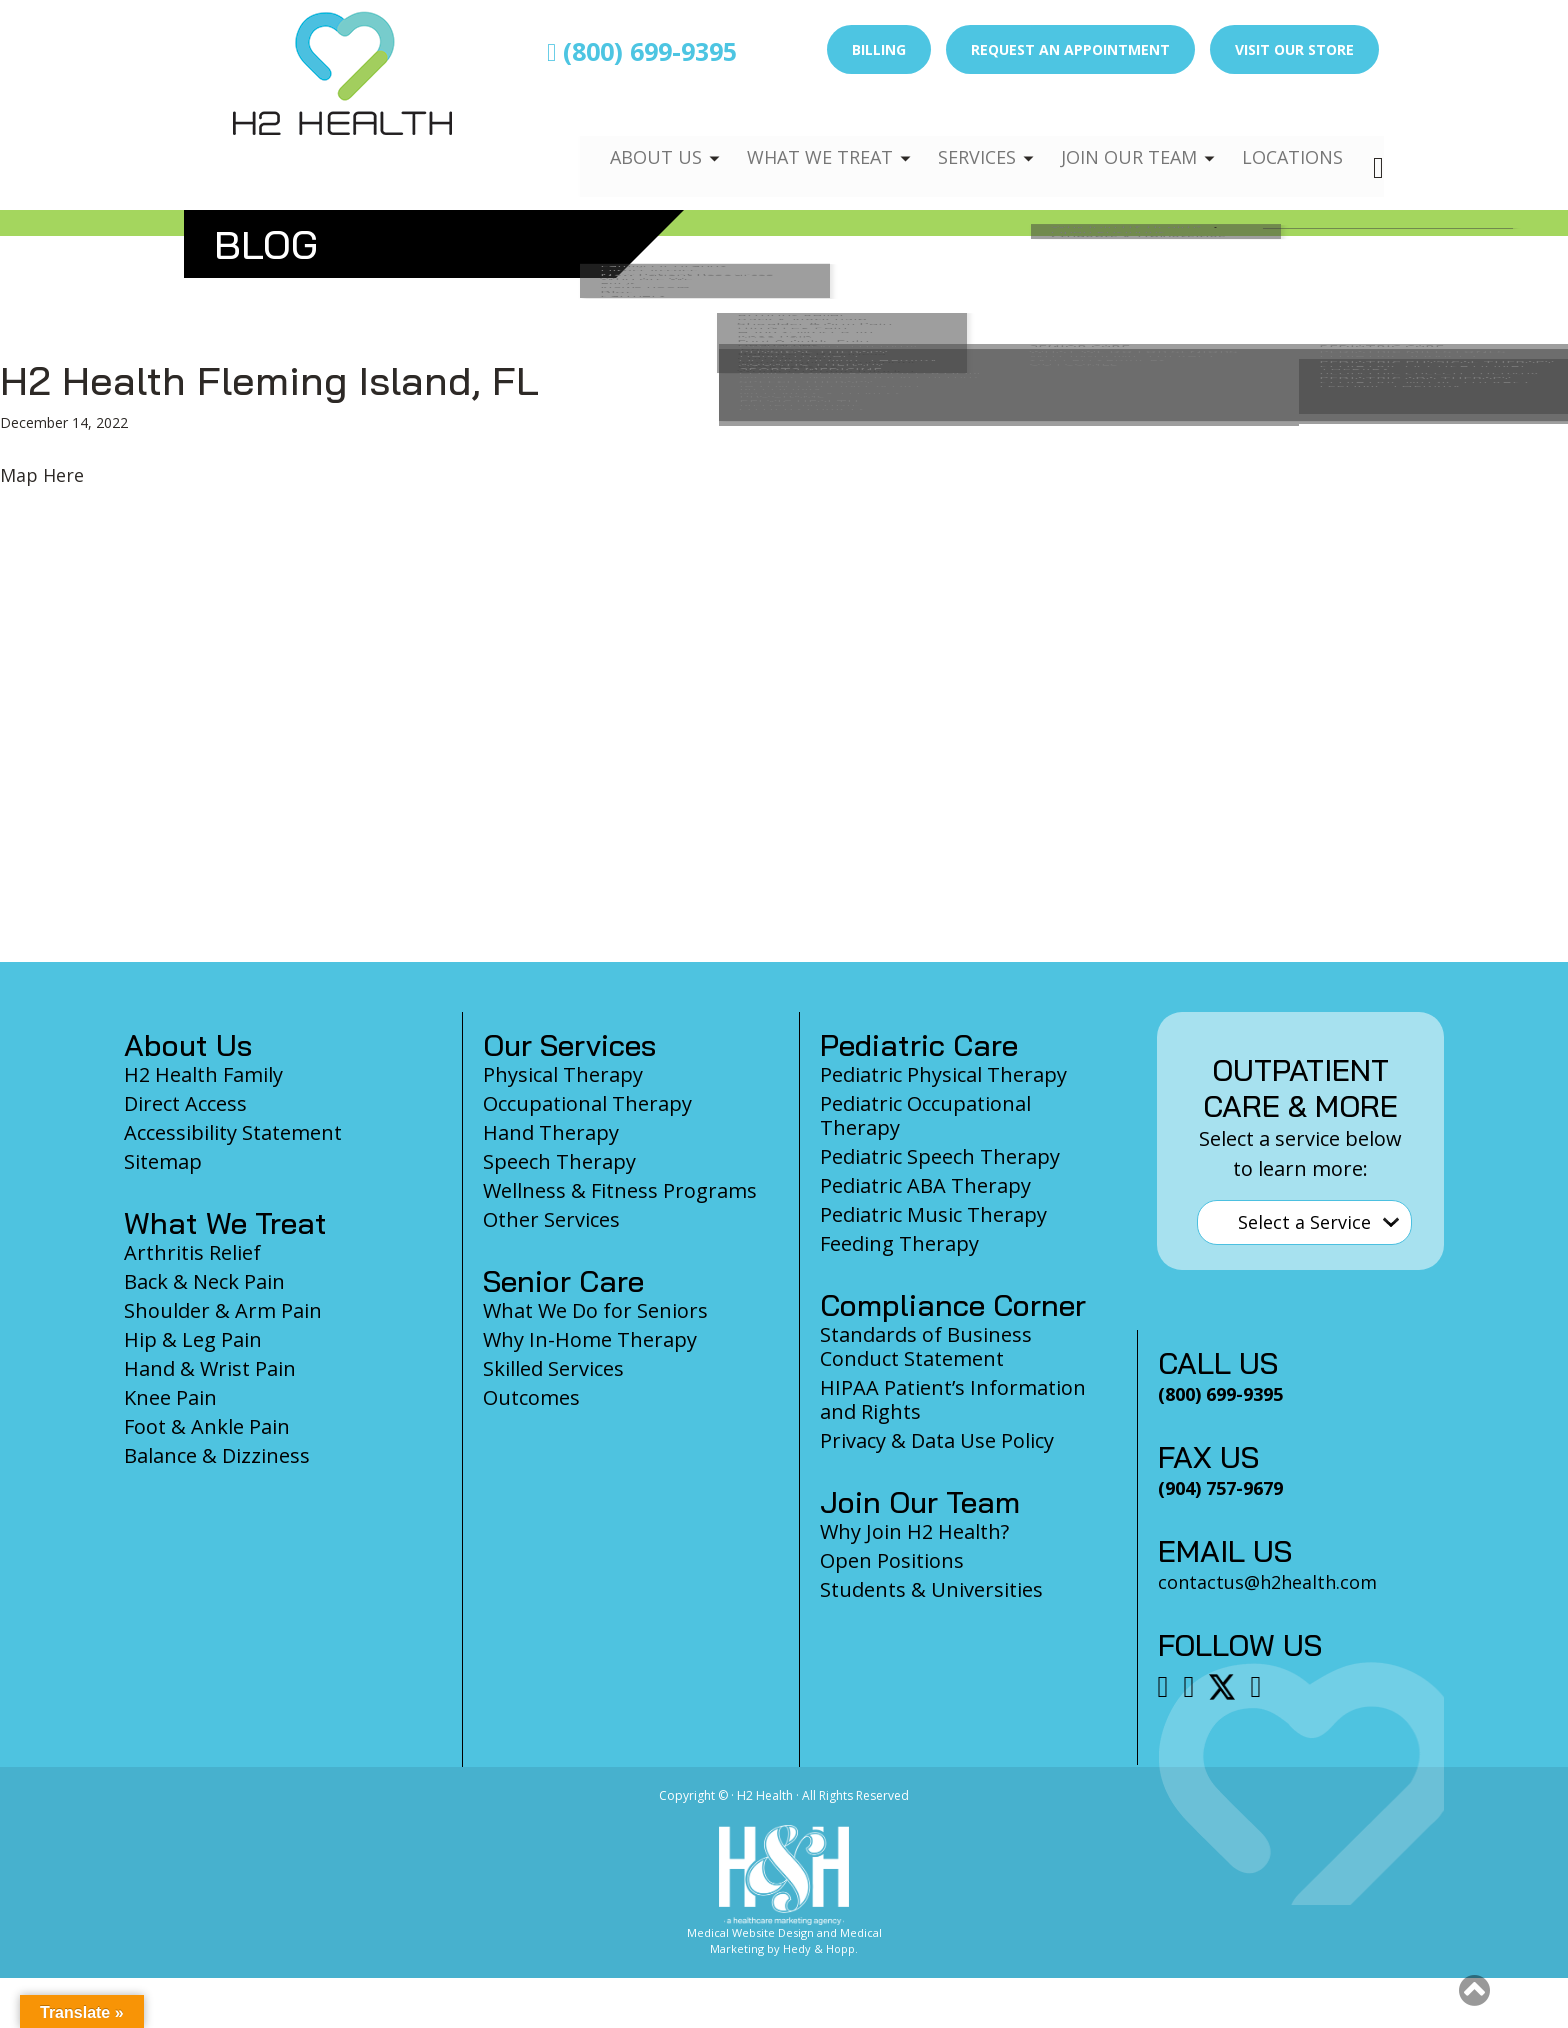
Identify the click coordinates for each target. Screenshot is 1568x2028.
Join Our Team (1120, 136)
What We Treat (799, 136)
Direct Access (185, 1103)
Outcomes (531, 1397)
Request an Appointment (1070, 49)
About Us (631, 136)
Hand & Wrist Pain (210, 1368)
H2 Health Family (203, 1074)
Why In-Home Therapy (590, 1339)
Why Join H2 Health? (914, 1531)
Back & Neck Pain (204, 1281)
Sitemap (163, 1161)
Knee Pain (170, 1397)
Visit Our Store (1294, 49)
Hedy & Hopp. (820, 1948)
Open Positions (892, 1560)
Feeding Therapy (899, 1243)
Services (962, 136)
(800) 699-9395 (642, 51)
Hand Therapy (551, 1132)
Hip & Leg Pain (193, 1339)
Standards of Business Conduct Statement (926, 1346)
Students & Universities (931, 1589)
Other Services (551, 1219)
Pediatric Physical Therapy (943, 1074)
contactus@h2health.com (1267, 1582)
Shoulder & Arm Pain (223, 1310)
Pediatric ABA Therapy (925, 1185)
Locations (1290, 136)
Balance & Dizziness (217, 1455)
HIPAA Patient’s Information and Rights (953, 1399)
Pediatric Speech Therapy (940, 1156)
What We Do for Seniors (595, 1310)
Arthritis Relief (192, 1252)
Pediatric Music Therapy (933, 1214)
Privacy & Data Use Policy (937, 1440)
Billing (879, 49)
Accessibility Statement (233, 1132)
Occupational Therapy (587, 1103)
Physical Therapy (563, 1074)
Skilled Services (553, 1368)
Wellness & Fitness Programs (620, 1190)
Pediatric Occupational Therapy (925, 1115)
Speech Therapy (559, 1161)
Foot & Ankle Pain (207, 1426)
